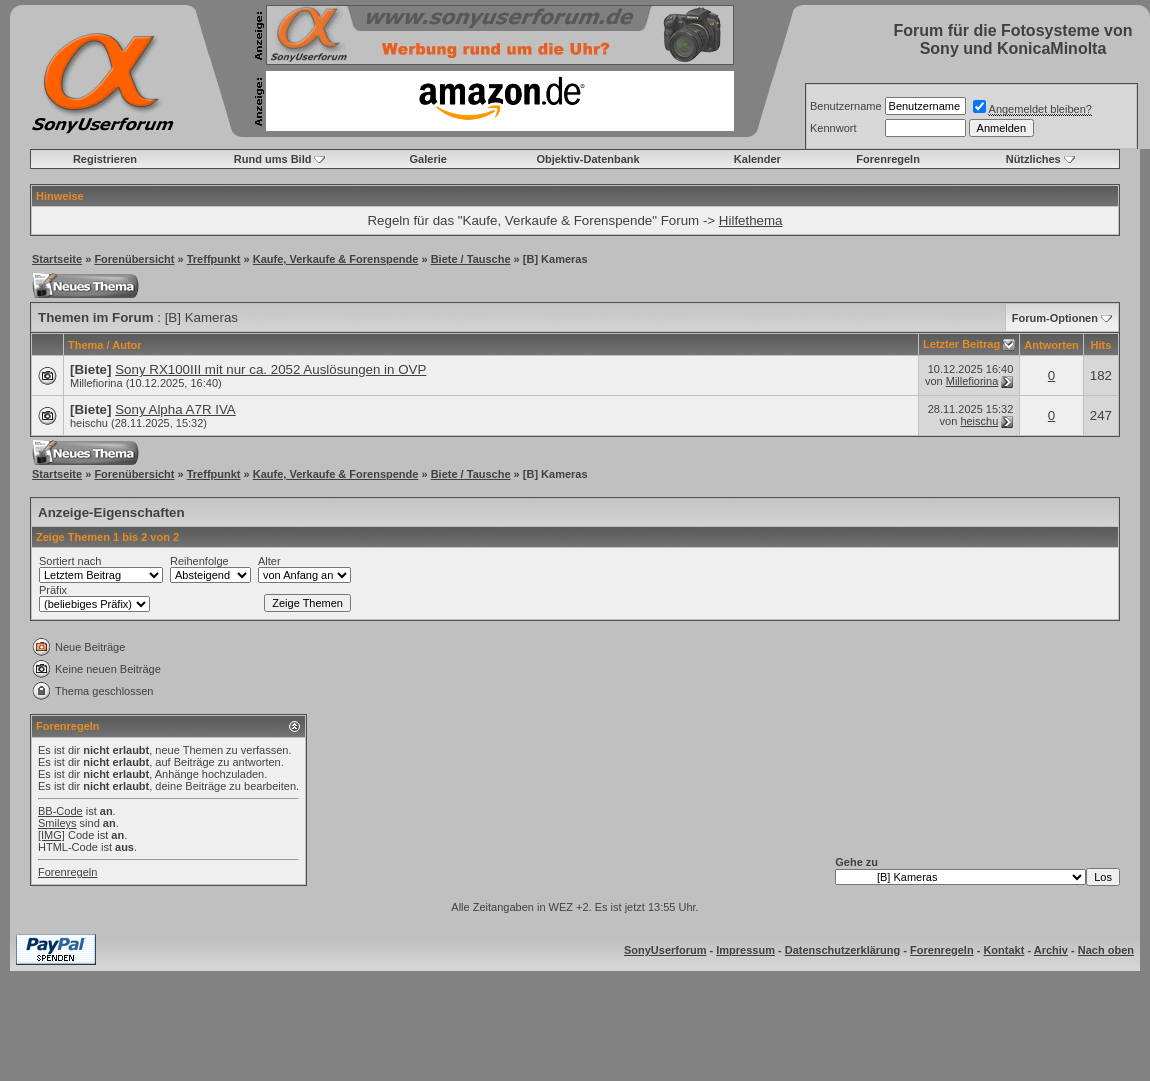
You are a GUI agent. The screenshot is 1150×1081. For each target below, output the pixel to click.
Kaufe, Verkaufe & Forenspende (336, 259)
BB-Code (60, 811)
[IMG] (51, 835)
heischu (89, 423)
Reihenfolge (199, 561)
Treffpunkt (214, 259)
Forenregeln (888, 159)
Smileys (57, 823)
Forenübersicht (134, 259)
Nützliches (1033, 159)
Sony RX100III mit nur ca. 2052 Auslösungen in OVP (270, 369)
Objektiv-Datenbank (587, 159)
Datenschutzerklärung (843, 950)
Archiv (1051, 950)
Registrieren (105, 159)
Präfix (53, 590)
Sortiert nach (70, 561)
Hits (1100, 345)
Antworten (1051, 345)
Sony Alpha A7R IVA (175, 409)
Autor (126, 345)
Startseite (57, 259)
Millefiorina (96, 383)
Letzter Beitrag (961, 344)
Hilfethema (751, 220)
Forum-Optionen (1055, 318)
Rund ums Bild (273, 159)
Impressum (745, 950)
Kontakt (1003, 950)
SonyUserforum (665, 950)
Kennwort (833, 128)
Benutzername (846, 106)
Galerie (428, 159)
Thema (85, 345)
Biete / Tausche (471, 259)
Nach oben (1106, 950)
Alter (269, 561)
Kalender (757, 159)
